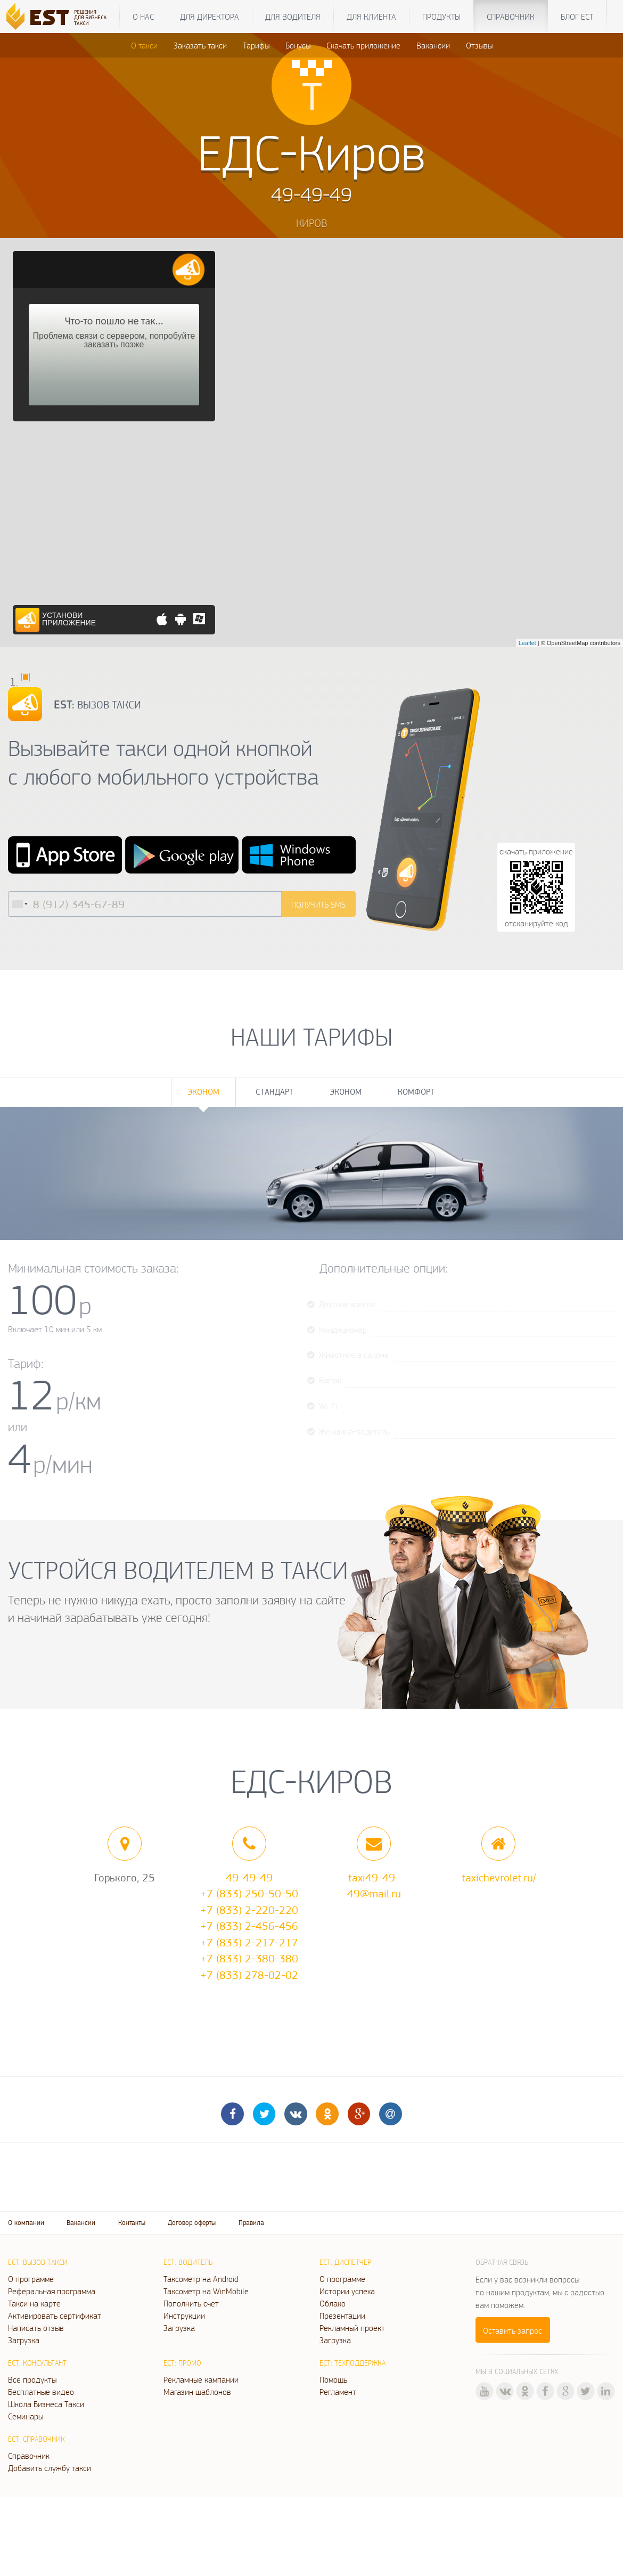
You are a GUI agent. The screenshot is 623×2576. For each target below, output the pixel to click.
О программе (31, 2278)
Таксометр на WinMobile (206, 2291)
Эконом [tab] (203, 1091)
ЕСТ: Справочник (36, 2439)
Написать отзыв (36, 2327)
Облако (332, 2303)
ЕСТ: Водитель (187, 2262)
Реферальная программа (51, 2291)
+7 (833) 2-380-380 (249, 1958)
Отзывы (479, 45)
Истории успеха (347, 2291)
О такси (144, 45)
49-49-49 (249, 1877)
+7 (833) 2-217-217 (249, 1942)
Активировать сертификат (54, 2315)
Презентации (342, 2315)
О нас (143, 16)
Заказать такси (200, 45)
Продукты (441, 16)
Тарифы (256, 45)
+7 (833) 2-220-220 (249, 1909)
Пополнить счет (191, 2303)
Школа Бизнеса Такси (46, 2404)
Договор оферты (192, 2222)
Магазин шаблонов (197, 2391)
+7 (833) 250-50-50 (249, 1893)
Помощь (333, 2379)
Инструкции (184, 2315)
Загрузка (23, 2340)
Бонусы (297, 45)
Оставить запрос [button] (512, 2330)
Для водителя (293, 16)
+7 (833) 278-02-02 (249, 1974)
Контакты (131, 2222)
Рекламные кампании (201, 2379)
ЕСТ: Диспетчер (345, 2262)
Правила (251, 2222)
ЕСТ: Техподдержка (352, 2363)
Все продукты (32, 2379)
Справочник (511, 16)
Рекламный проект (352, 2327)
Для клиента (371, 16)
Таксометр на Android (201, 2278)
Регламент (337, 2391)
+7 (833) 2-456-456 (249, 1925)
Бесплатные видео (41, 2391)
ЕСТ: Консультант (37, 2363)
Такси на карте (34, 2303)
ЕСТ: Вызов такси (38, 2262)
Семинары (25, 2416)
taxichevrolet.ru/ (499, 1877)
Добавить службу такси (49, 2468)
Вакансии (433, 45)
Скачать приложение (363, 45)
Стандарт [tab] (274, 1091)
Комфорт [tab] (416, 1091)
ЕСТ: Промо (182, 2363)
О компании (26, 2222)
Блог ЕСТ (577, 16)
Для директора (209, 16)
